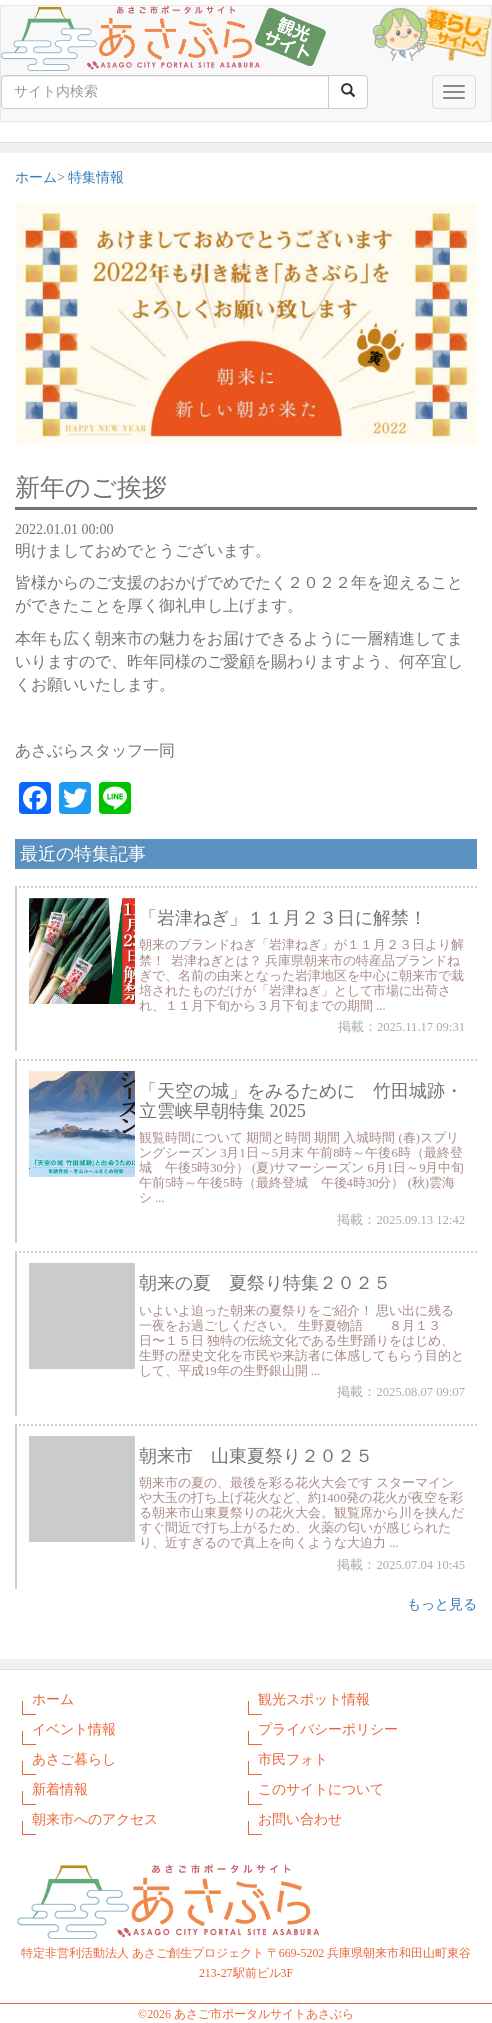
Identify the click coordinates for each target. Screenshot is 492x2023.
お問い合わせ (300, 1819)
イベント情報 (74, 1729)
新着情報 (60, 1789)
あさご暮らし (74, 1759)
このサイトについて (321, 1789)
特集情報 (96, 177)
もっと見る (442, 1604)
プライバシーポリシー (328, 1729)
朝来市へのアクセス (95, 1819)
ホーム (36, 177)
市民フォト (293, 1759)
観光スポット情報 (314, 1699)
